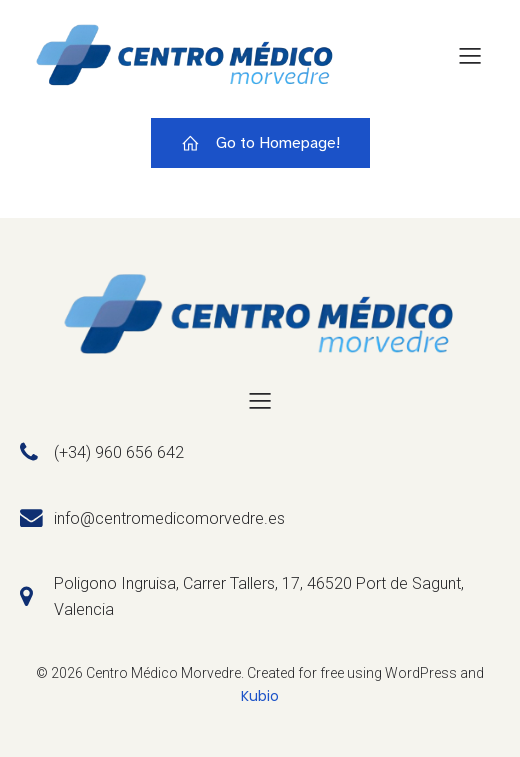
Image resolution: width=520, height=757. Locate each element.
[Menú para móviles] (470, 55)
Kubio (260, 696)
